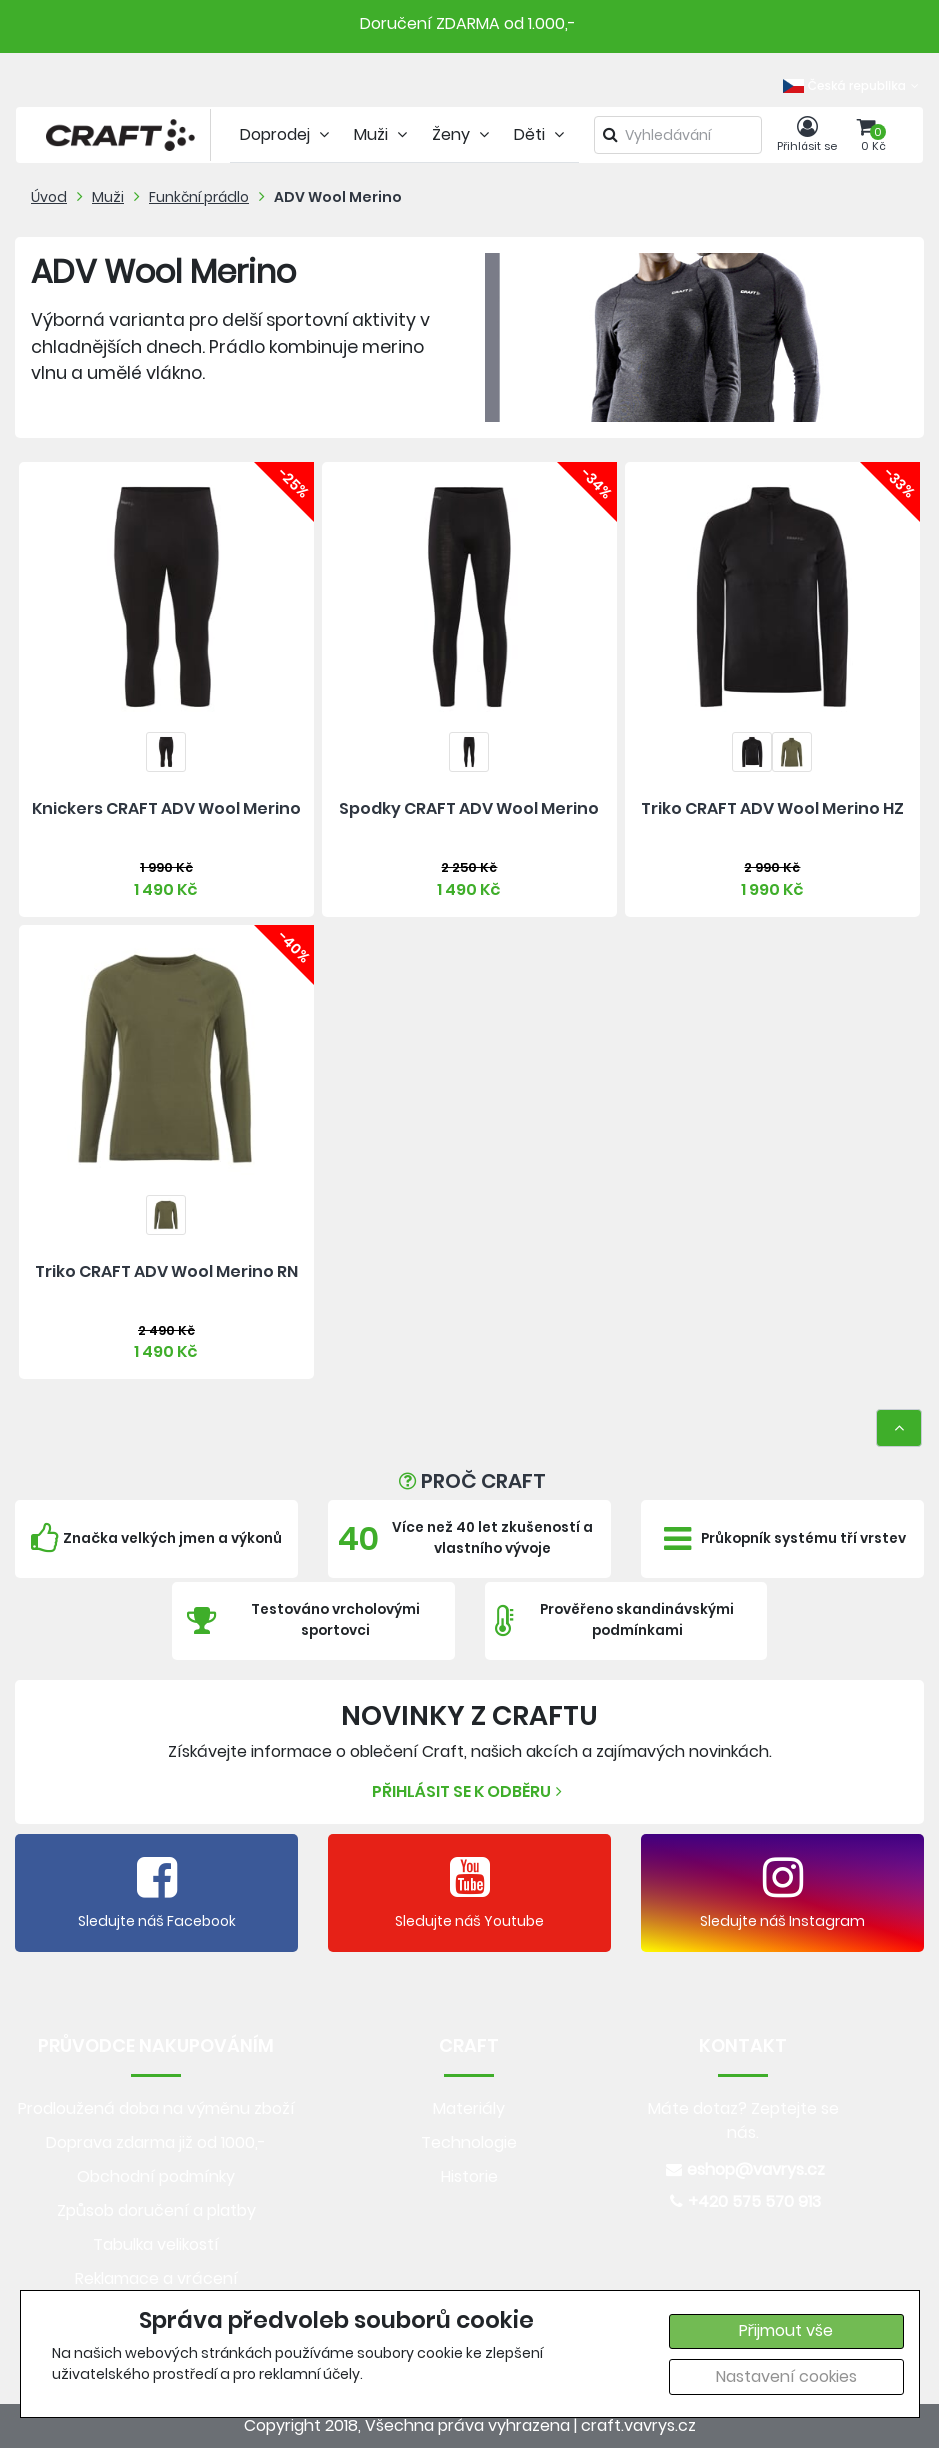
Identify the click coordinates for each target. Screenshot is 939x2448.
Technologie (469, 2142)
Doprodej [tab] (287, 134)
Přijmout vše (786, 2330)
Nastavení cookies (786, 2376)
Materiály (469, 2108)
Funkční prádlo (199, 197)
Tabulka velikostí (156, 2244)
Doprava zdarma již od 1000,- (156, 2142)
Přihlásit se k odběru (469, 1791)
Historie (469, 2176)
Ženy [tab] (463, 134)
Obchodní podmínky (156, 2176)
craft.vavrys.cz (638, 2425)
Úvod (49, 197)
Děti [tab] (541, 134)
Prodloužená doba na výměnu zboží (156, 2108)
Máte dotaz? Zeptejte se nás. (743, 2120)
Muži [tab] (383, 134)
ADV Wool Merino (338, 197)
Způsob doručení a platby (156, 2210)
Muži (108, 197)
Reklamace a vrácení (156, 2278)
